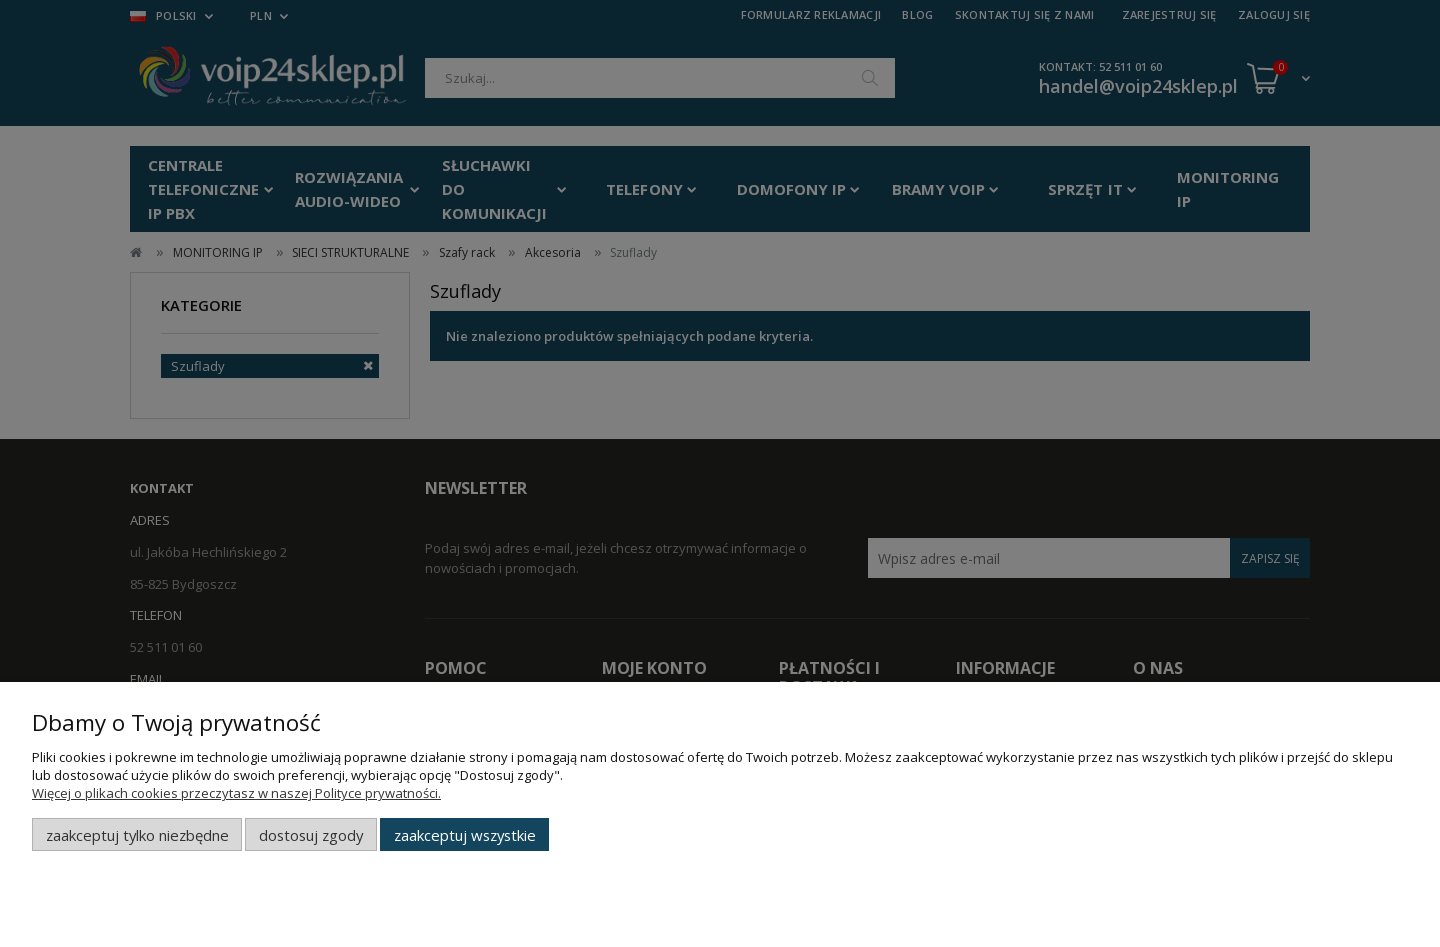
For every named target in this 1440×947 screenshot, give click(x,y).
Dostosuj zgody (311, 835)
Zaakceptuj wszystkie (465, 835)
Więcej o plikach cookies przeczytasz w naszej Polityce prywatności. (236, 793)
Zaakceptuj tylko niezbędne (137, 835)
